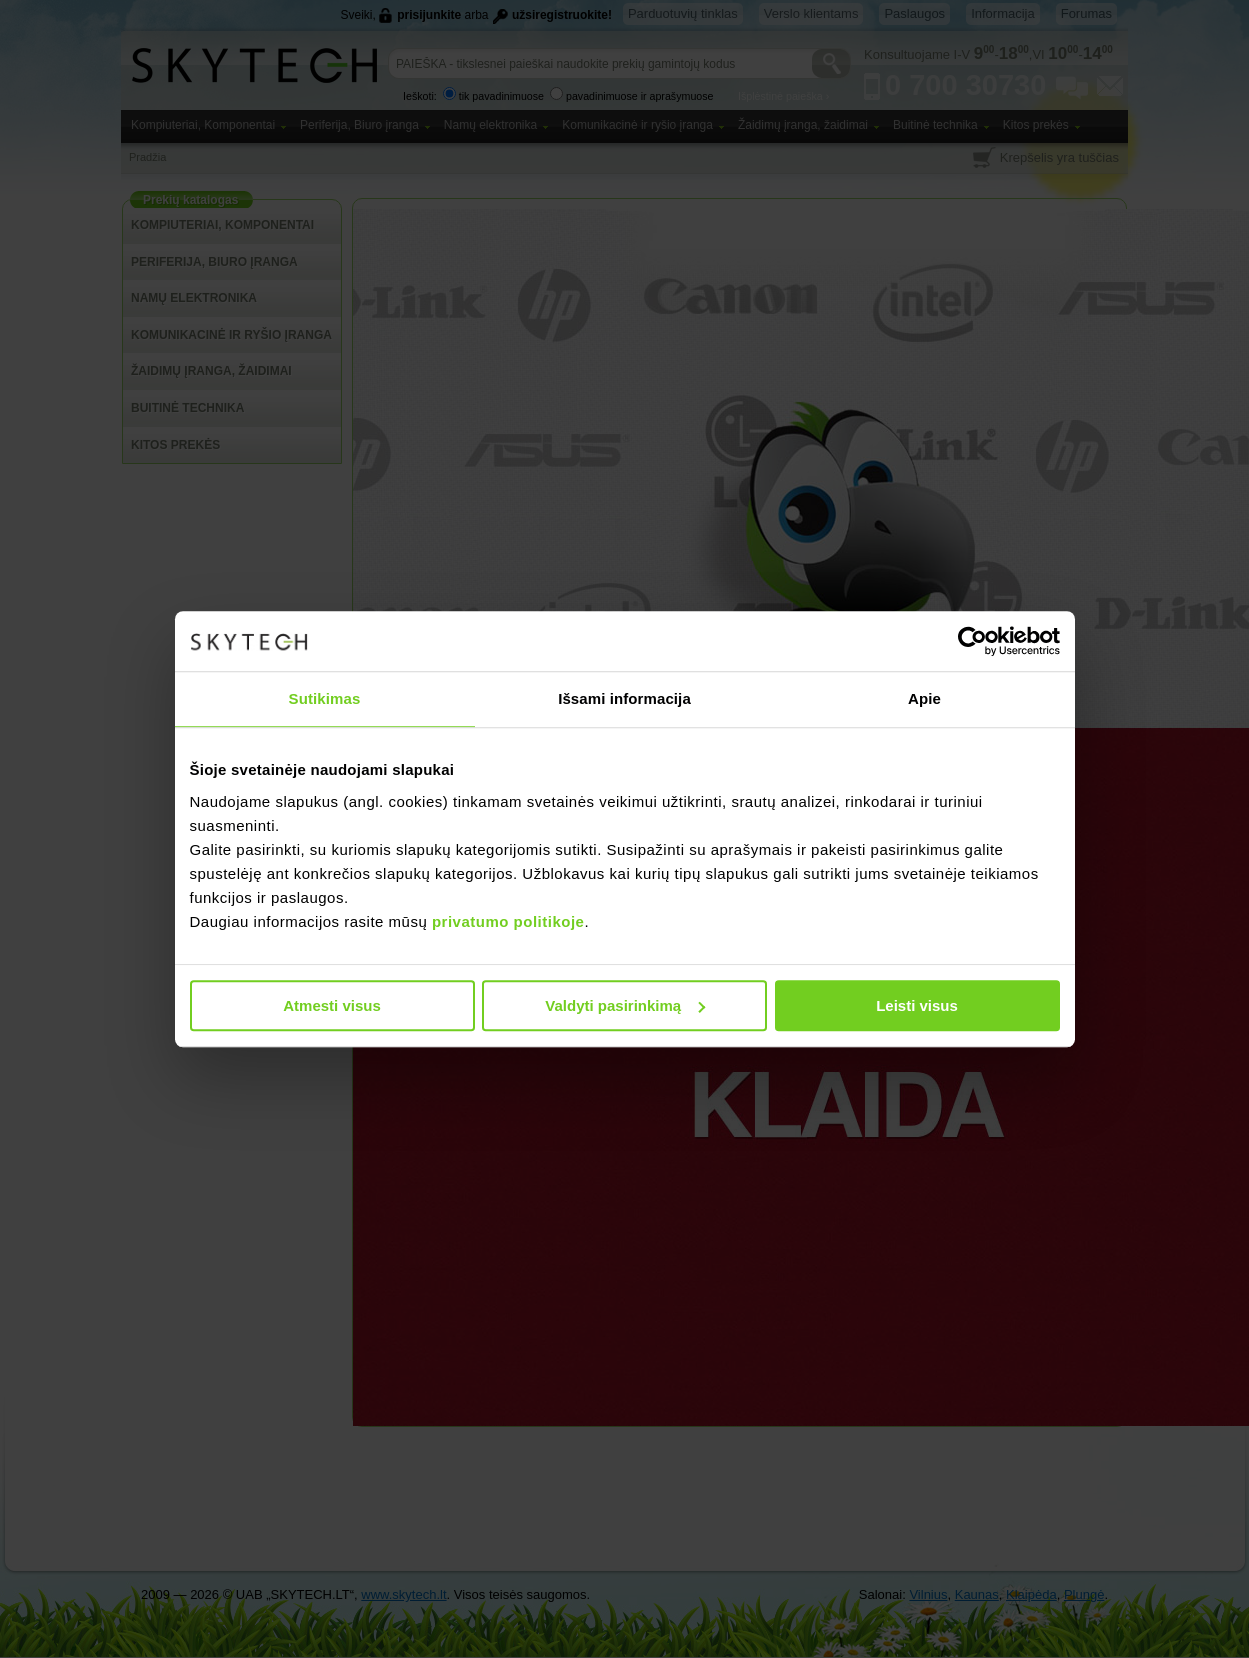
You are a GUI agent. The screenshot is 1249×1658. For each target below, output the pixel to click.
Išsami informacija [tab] (624, 698)
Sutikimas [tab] (325, 698)
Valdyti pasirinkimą (625, 1005)
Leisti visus (917, 1005)
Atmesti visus (332, 1005)
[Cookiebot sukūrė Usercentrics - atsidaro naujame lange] (972, 641)
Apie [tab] (924, 698)
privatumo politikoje (508, 921)
